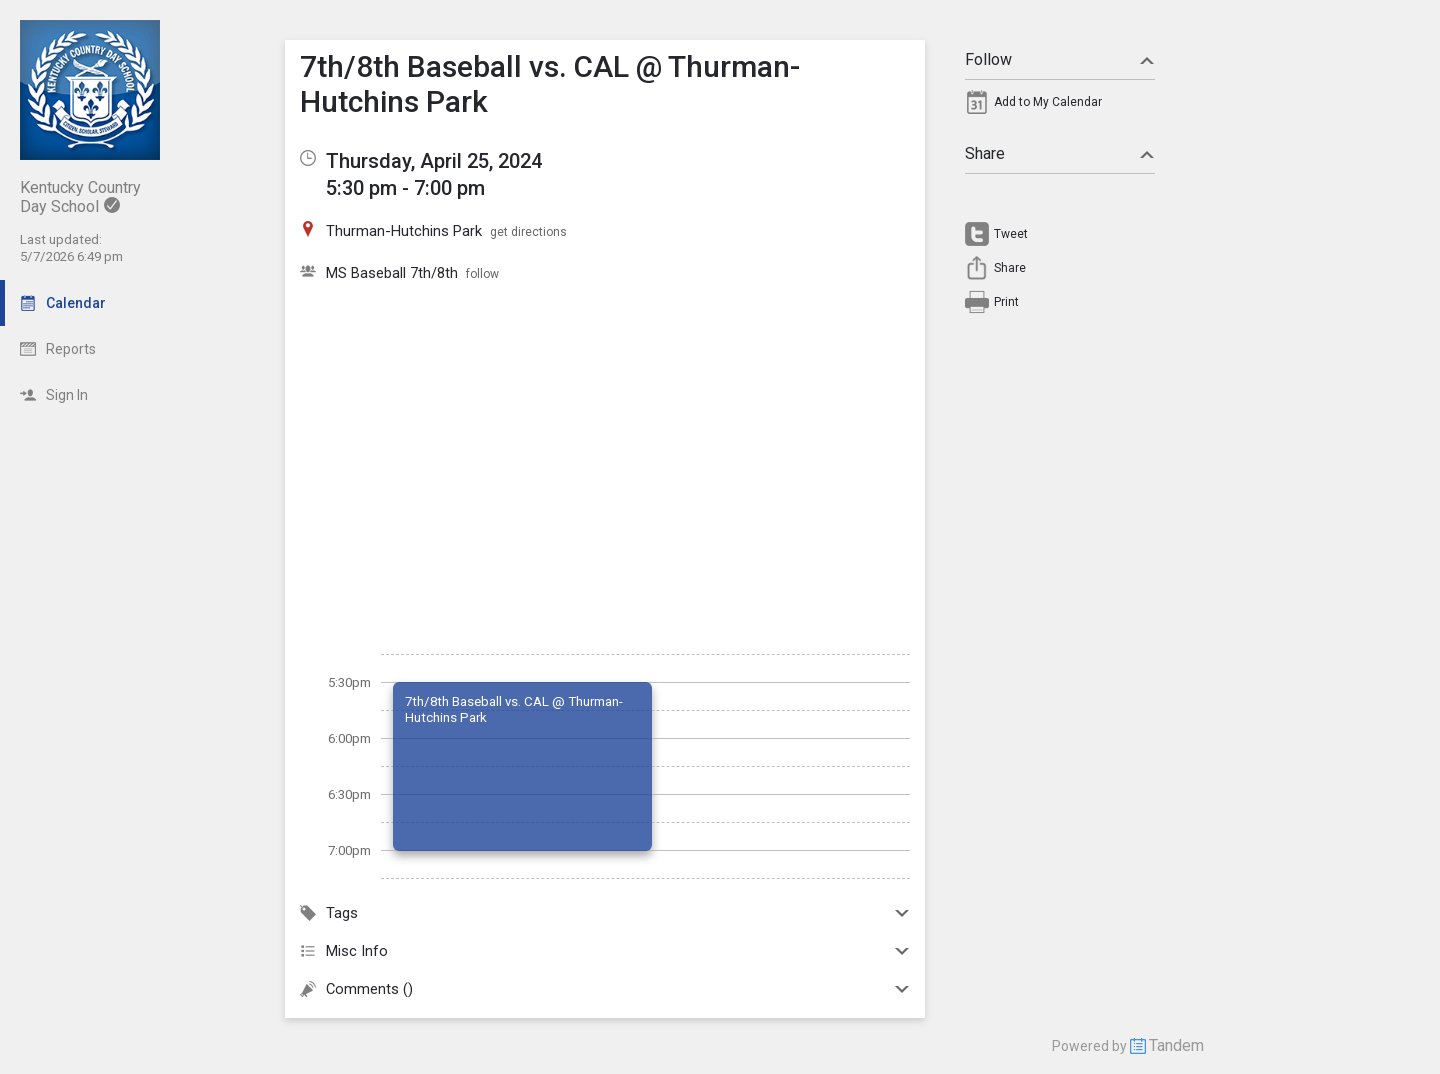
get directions (528, 232)
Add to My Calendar (1048, 102)
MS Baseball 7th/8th (392, 273)
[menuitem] (1060, 107)
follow (482, 274)
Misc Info (605, 951)
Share (1060, 153)
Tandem (1176, 1045)
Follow (1060, 59)
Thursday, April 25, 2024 (434, 161)
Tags (605, 913)
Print (1006, 302)
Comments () (605, 989)
